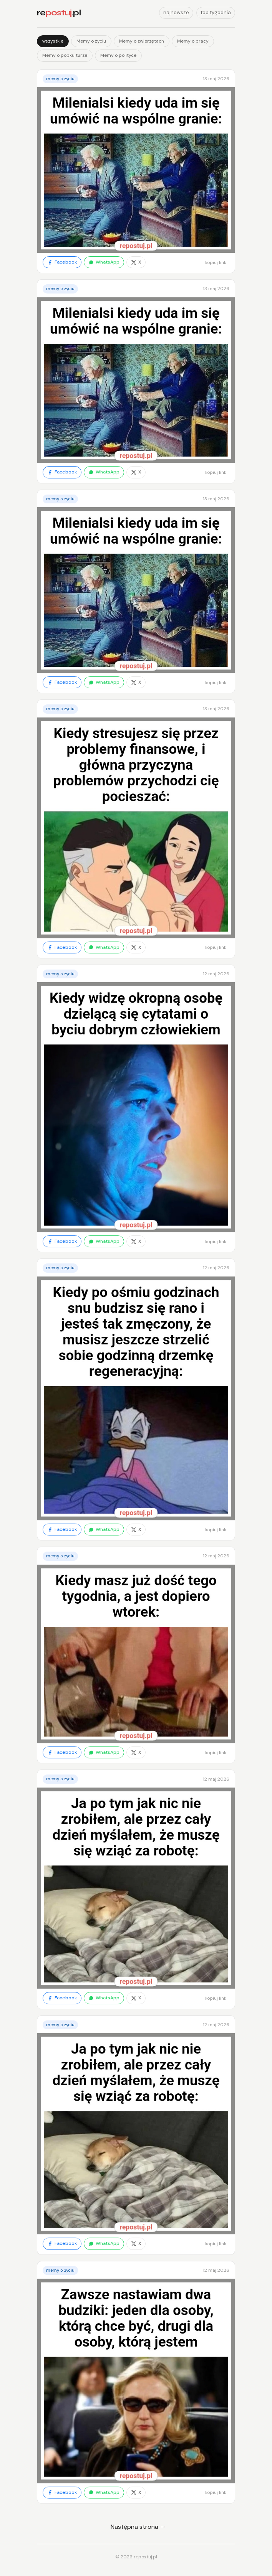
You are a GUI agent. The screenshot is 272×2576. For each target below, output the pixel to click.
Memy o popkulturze (64, 55)
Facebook (62, 262)
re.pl (59, 13)
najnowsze (176, 12)
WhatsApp (103, 262)
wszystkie (52, 41)
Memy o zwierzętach (141, 41)
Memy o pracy (193, 41)
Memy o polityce (118, 55)
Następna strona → (138, 2527)
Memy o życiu (91, 41)
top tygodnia (216, 12)
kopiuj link (215, 262)
